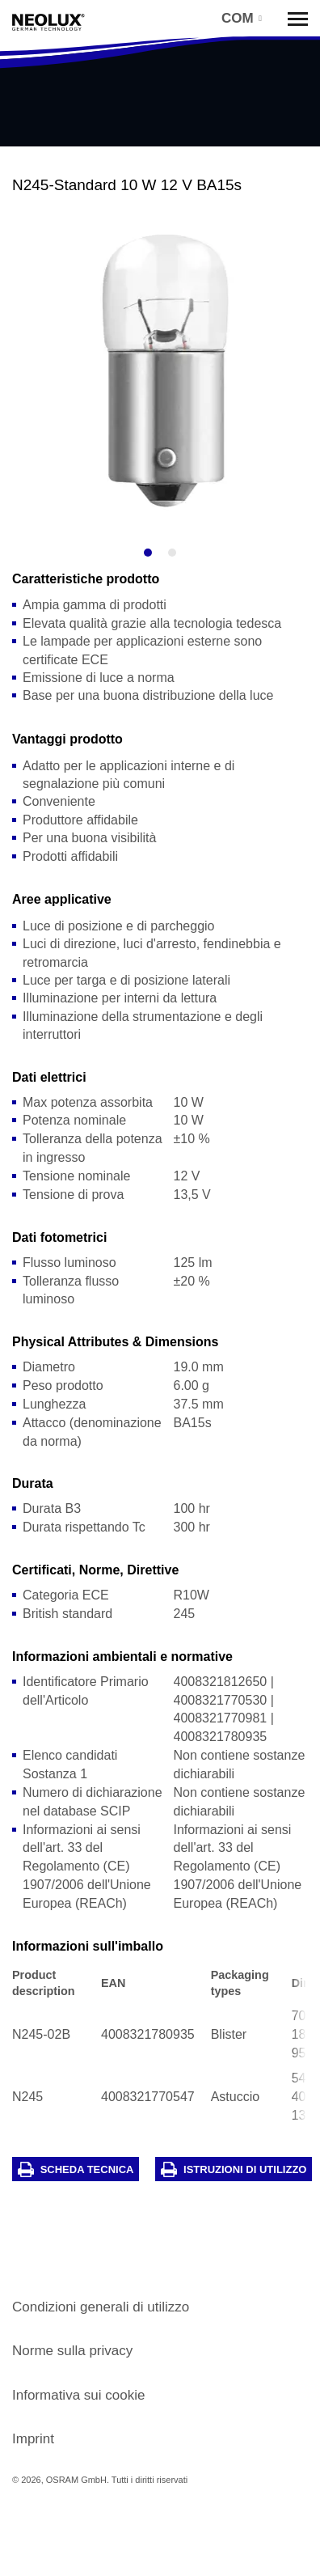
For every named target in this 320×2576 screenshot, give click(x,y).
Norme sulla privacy (72, 2350)
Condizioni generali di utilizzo (100, 2307)
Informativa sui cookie (78, 2395)
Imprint (33, 2439)
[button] (240, 18)
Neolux (48, 23)
